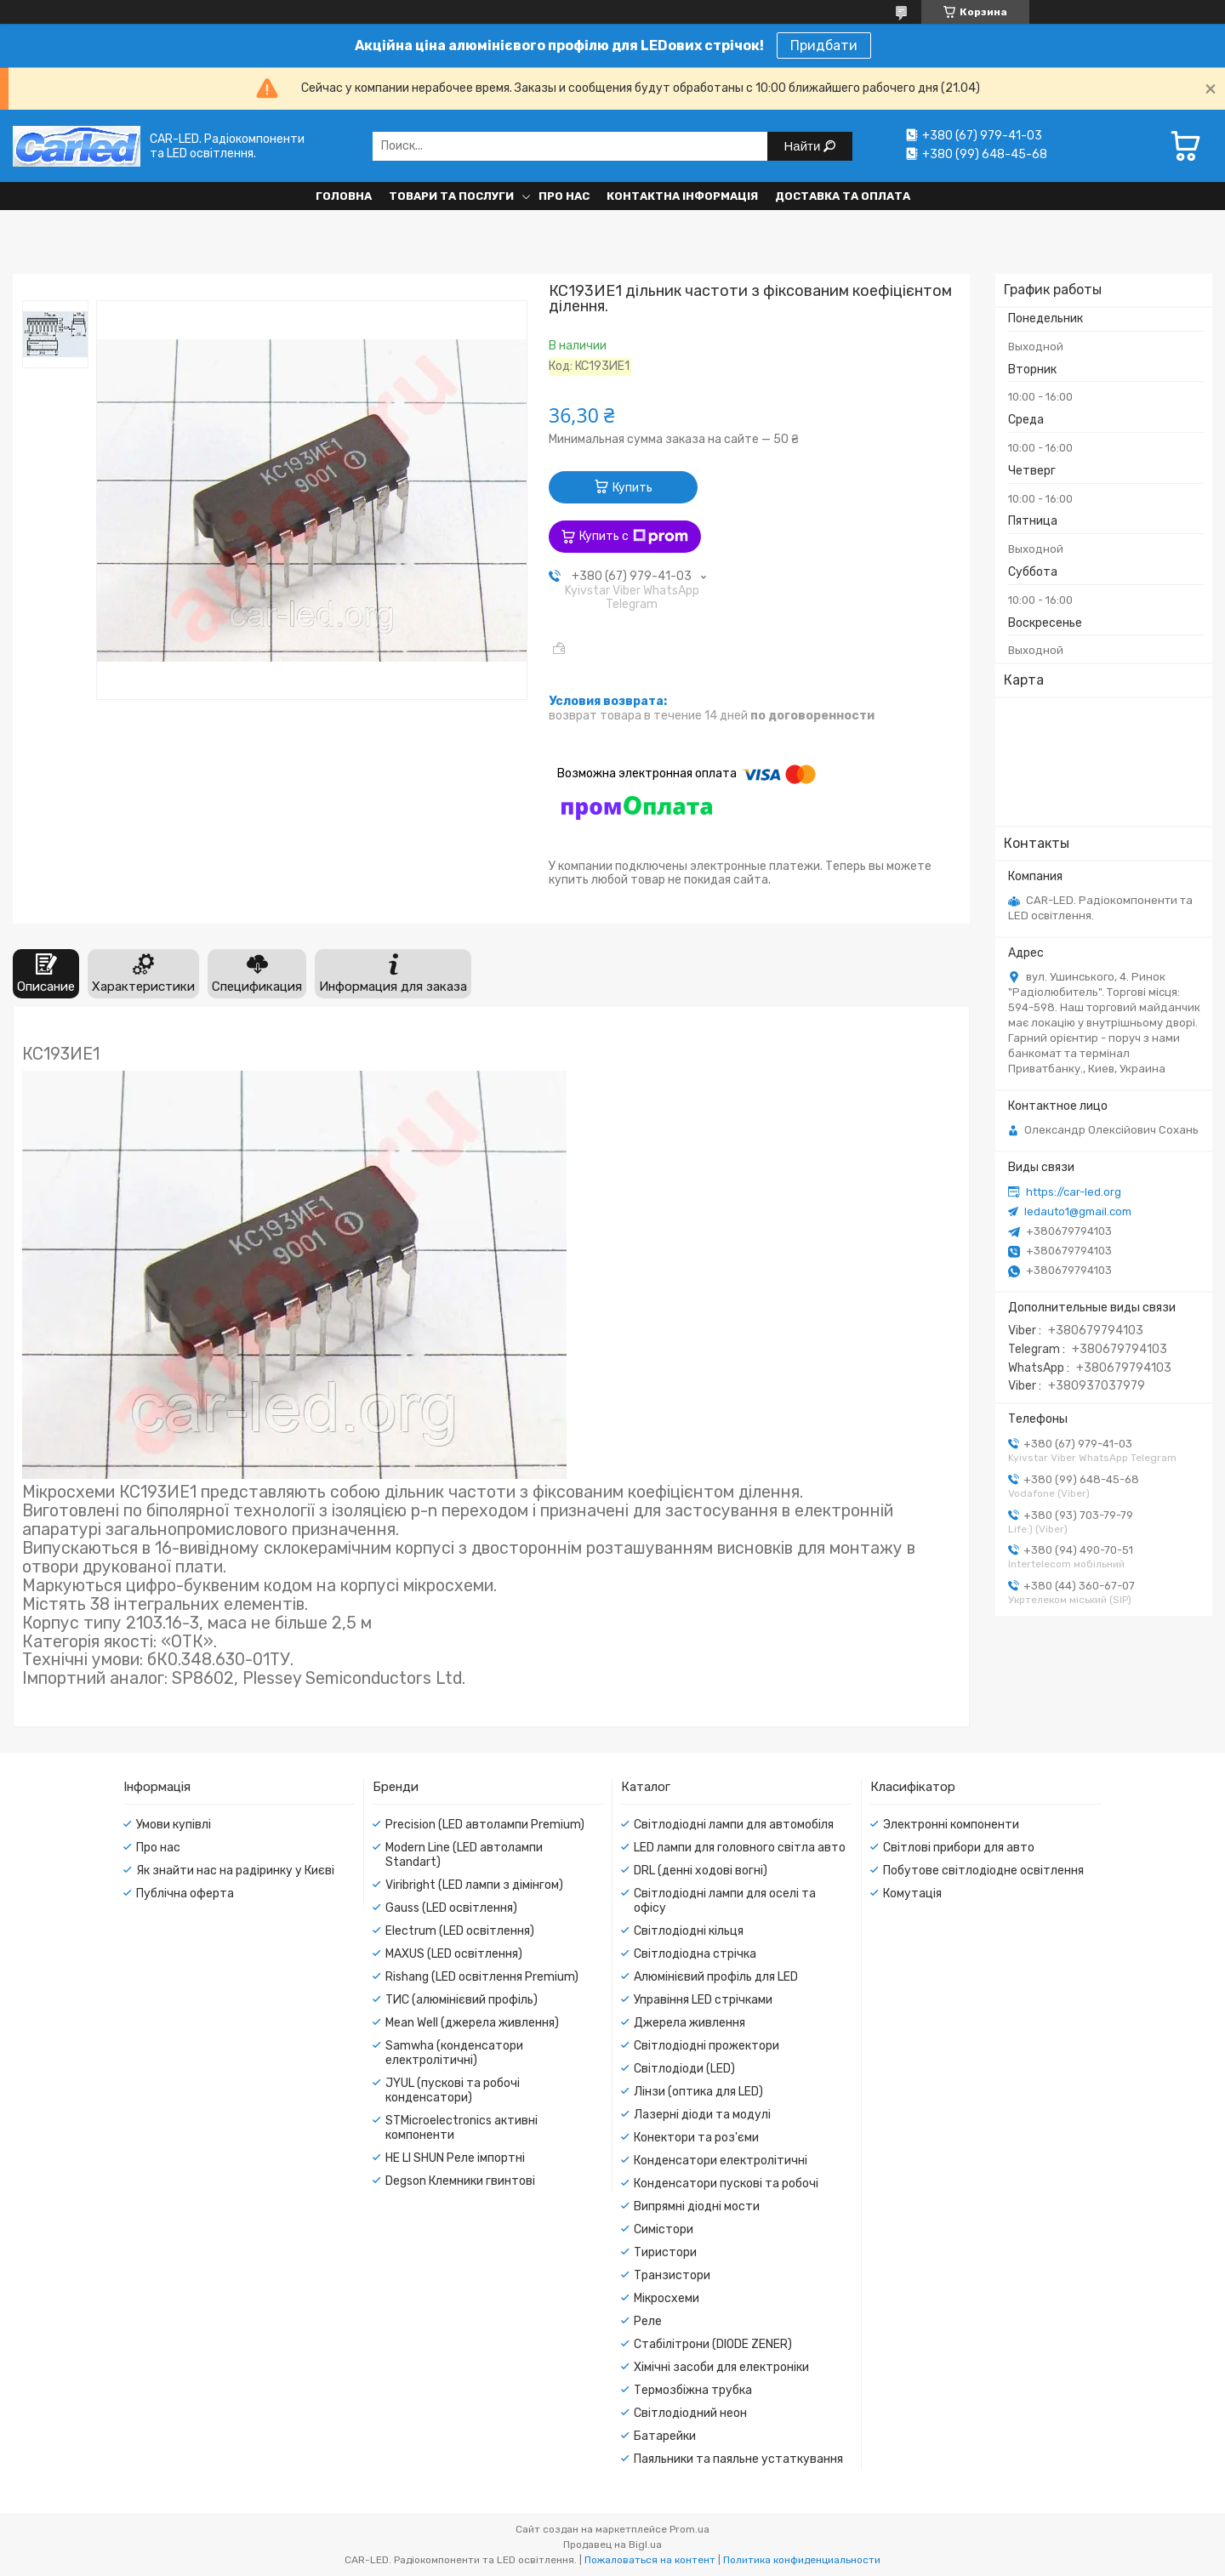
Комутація (912, 1893)
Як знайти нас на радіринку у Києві (235, 1870)
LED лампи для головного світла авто (740, 1847)
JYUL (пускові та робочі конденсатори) (452, 2090)
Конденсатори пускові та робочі (726, 2183)
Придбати (824, 45)
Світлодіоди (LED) (684, 2068)
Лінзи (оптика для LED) (698, 2091)
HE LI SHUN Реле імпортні (455, 2158)
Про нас (564, 196)
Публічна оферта (185, 1893)
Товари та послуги (451, 196)
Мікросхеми (666, 2298)
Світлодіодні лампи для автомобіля (734, 1824)
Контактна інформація (682, 196)
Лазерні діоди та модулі (702, 2114)
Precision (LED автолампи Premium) (484, 1824)
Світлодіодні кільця (689, 1931)
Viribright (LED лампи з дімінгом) (474, 1885)
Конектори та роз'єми (696, 2137)
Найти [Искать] (804, 146)
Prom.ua (689, 2529)
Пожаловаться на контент (649, 2560)
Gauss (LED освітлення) (451, 1908)
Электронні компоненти (951, 1824)
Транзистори (672, 2275)
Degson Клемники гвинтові (460, 2181)
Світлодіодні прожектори (706, 2046)
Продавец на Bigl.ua (612, 2544)
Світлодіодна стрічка (695, 1954)
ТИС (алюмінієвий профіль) (461, 2000)
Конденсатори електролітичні (720, 2160)
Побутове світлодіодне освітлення (983, 1870)
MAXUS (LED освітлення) (453, 1954)
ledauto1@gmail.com (1077, 1211)
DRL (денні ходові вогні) (700, 1870)
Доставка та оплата (842, 196)
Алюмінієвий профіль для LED (716, 1977)
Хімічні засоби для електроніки (721, 2367)
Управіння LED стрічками (703, 2000)
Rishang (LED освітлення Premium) (481, 1977)
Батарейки (665, 2436)
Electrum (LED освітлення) (459, 1931)
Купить (632, 488)
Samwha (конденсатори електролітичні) (454, 2053)
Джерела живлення (689, 2023)
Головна (344, 196)
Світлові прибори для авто (958, 1847)
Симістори (663, 2229)
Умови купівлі (173, 1824)
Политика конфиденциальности (801, 2560)
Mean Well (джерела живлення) (472, 2023)
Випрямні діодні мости (697, 2206)
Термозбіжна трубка (693, 2390)
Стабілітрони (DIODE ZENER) (713, 2344)
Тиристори (665, 2252)
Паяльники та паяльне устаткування (738, 2459)
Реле (648, 2321)
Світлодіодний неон (690, 2413)
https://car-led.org (1073, 1192)
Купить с (633, 536)
